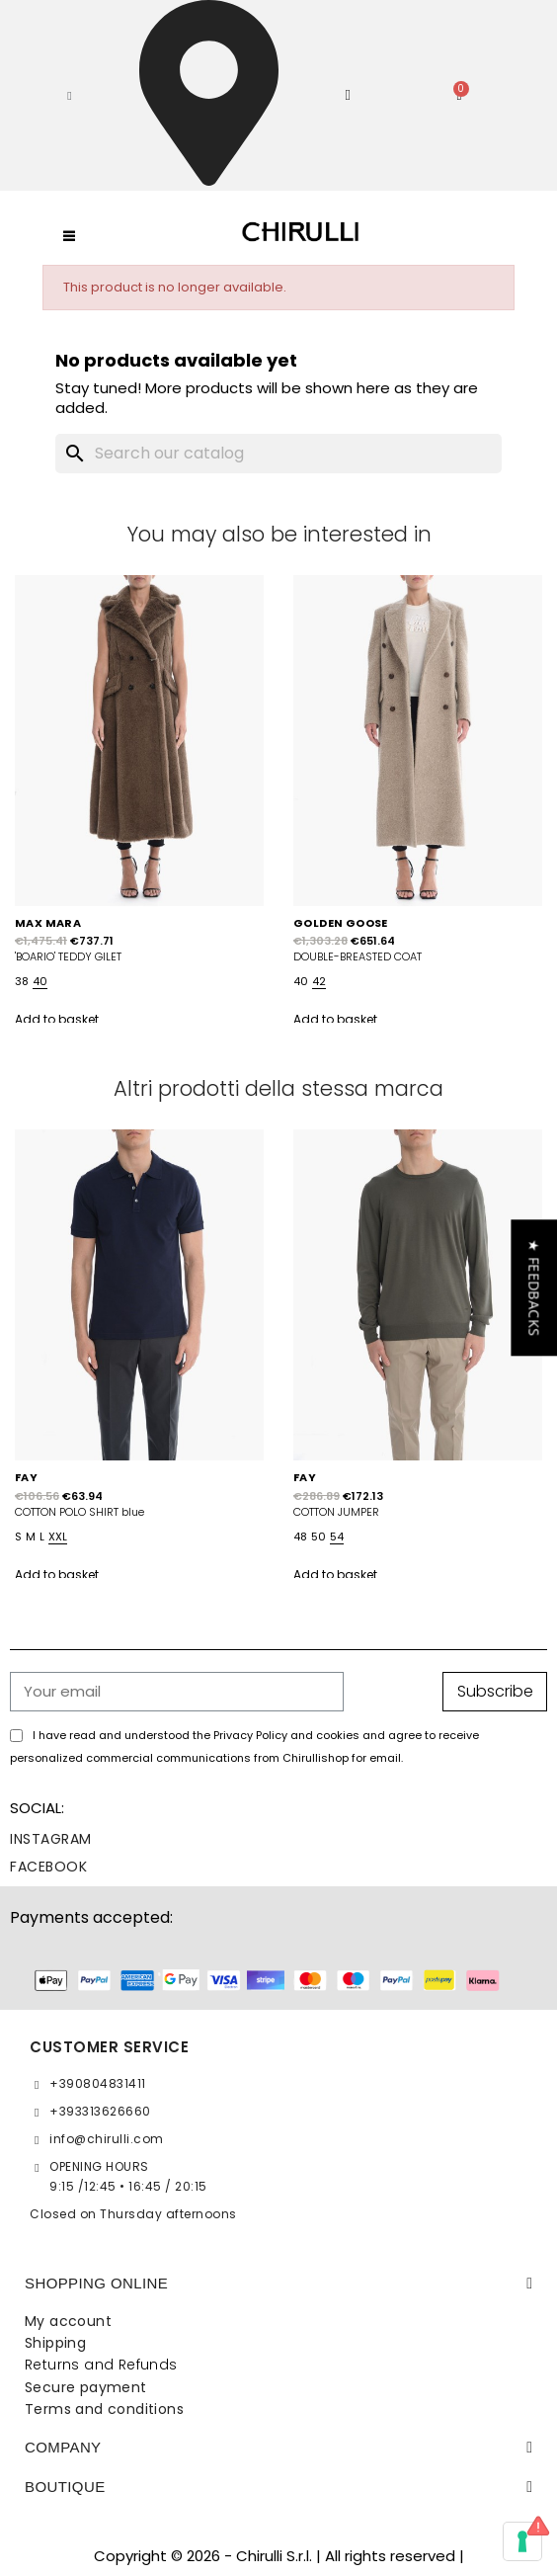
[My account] (348, 95)
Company (63, 2447)
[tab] (278, 2283)
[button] (70, 96)
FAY (26, 1477)
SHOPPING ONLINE (96, 2283)
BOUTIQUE (65, 2486)
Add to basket (57, 1019)
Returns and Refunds (101, 2364)
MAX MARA (48, 923)
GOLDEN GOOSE (340, 923)
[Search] (278, 453)
